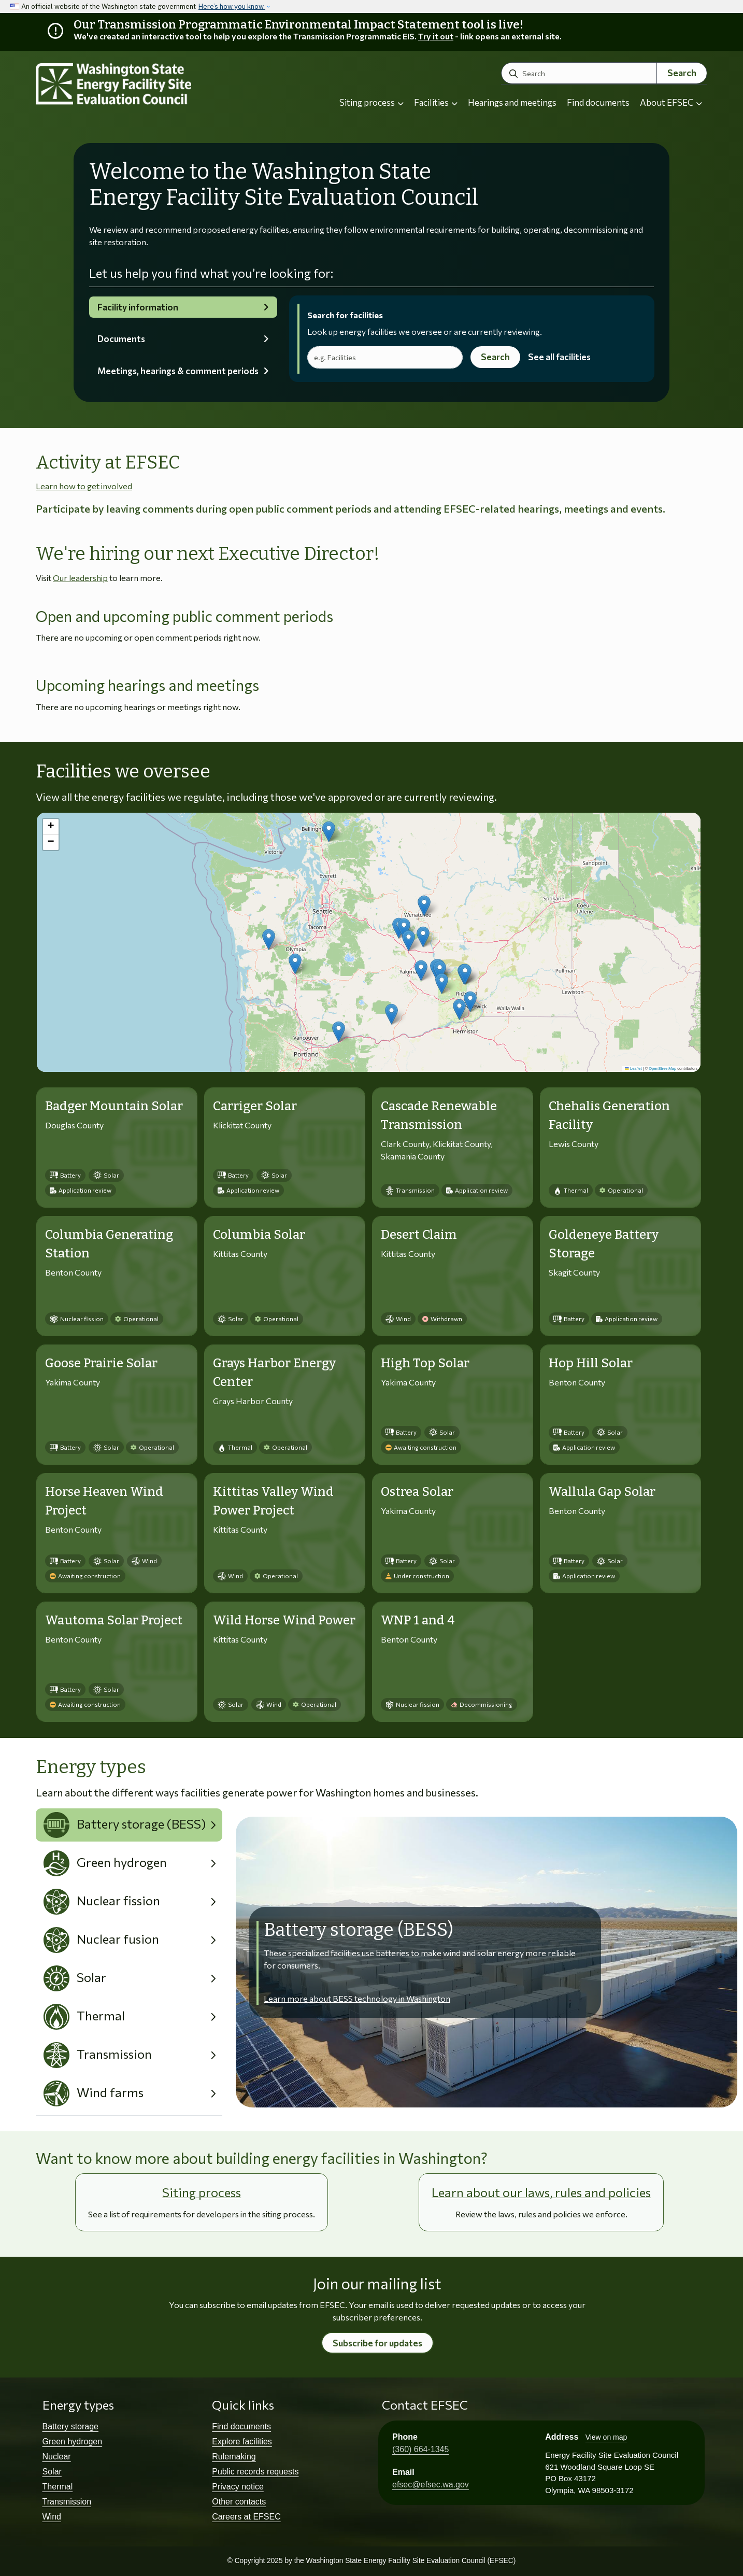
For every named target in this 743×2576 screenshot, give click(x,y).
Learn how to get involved (84, 486)
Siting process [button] (371, 102)
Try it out (435, 36)
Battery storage (70, 2426)
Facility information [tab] (137, 307)
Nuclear (56, 2456)
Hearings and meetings (512, 102)
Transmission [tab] (98, 2055)
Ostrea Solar (417, 1491)
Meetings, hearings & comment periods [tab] (178, 370)
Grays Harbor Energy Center (274, 1372)
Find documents (598, 102)
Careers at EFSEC (246, 2516)
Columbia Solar (259, 1234)
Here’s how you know (231, 6)
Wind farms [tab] (94, 2093)
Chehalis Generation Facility (609, 1115)
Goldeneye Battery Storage (604, 1244)
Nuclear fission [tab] (102, 1901)
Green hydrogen (72, 2441)
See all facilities (559, 356)
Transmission (67, 2501)
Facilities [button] (436, 102)
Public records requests (255, 2471)
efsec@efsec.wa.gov (430, 2484)
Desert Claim (419, 1234)
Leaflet (633, 1068)
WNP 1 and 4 (418, 1620)
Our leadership (80, 578)
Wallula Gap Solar (602, 1491)
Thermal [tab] (84, 2016)
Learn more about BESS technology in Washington (357, 1998)
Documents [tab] (121, 338)
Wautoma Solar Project (113, 1620)
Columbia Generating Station (109, 1244)
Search (681, 72)
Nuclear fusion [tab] (101, 1940)
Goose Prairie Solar (101, 1363)
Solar (52, 2471)
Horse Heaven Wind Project (104, 1501)
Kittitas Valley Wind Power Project (273, 1501)
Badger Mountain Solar (114, 1106)
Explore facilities (242, 2441)
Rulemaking (233, 2456)
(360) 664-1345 (420, 2449)
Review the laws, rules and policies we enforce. (541, 2214)
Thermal (57, 2486)
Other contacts (239, 2501)
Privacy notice (238, 2486)
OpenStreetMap (662, 1068)
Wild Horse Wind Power (284, 1620)
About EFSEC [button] (671, 102)
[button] (424, 905)
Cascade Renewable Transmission (439, 1115)
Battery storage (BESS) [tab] (125, 1825)
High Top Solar (425, 1363)
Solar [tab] (75, 1978)
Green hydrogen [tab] (105, 1863)
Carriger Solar (255, 1106)
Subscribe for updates (377, 2343)
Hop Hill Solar (591, 1363)
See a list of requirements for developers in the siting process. (201, 2214)
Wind (51, 2516)
